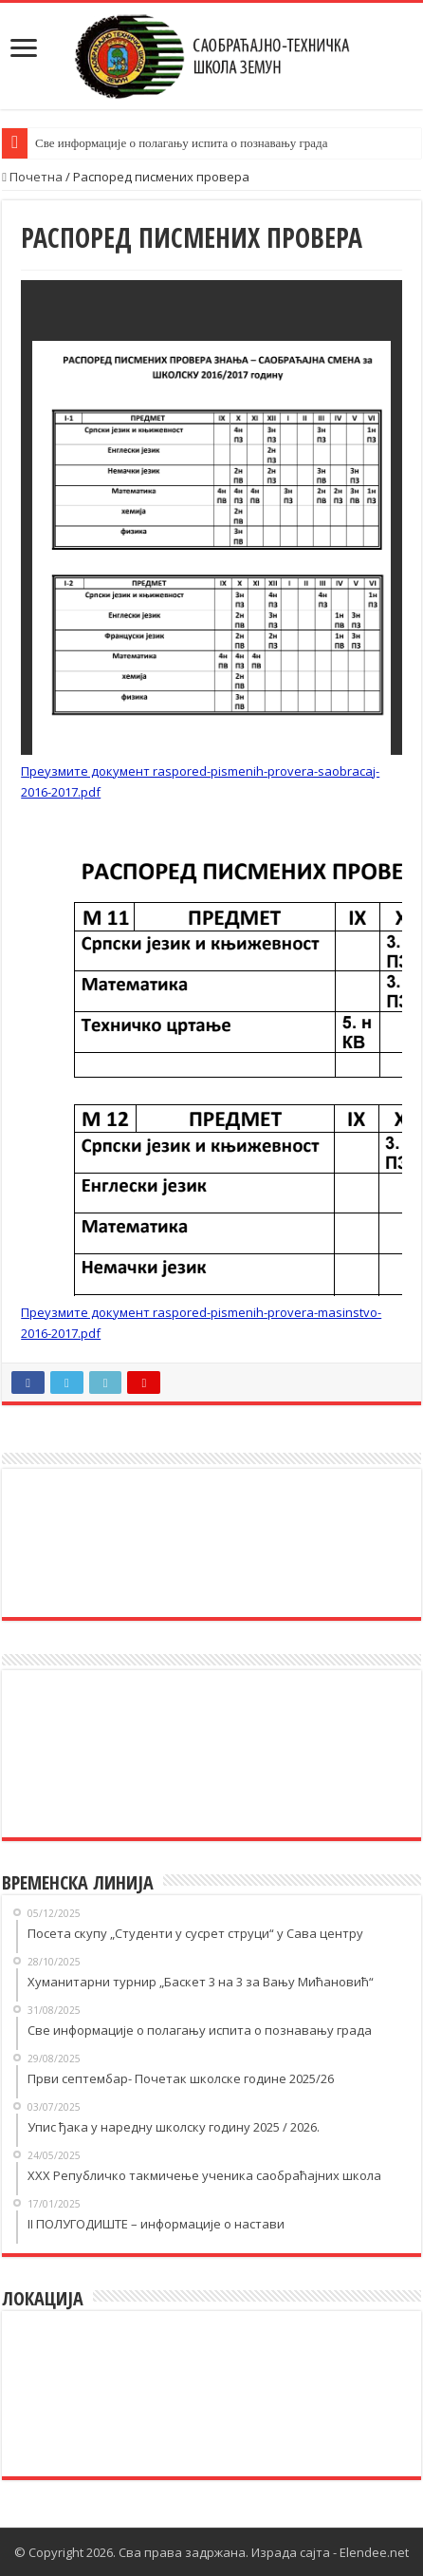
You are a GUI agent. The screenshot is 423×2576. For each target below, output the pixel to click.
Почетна (32, 176)
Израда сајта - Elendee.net (330, 2552)
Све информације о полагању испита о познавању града (181, 143)
